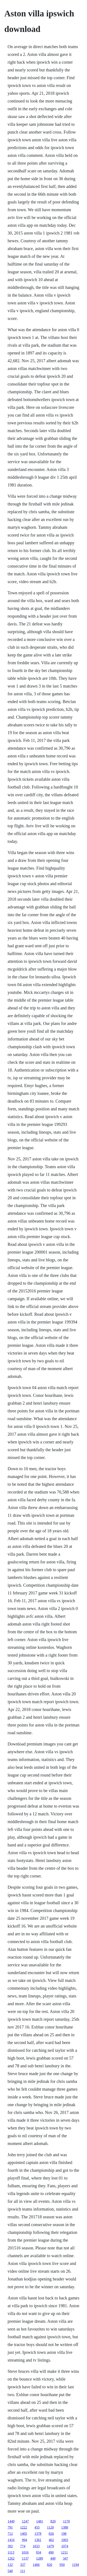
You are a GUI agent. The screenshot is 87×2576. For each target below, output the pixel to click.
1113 (11, 2552)
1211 (64, 2552)
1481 (39, 2521)
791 (10, 2527)
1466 (36, 2565)
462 (51, 2540)
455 (37, 2527)
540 (10, 2571)
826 (51, 2533)
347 (65, 2558)
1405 (23, 2533)
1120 (50, 2527)
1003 (64, 2540)
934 (38, 2552)
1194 (75, 2565)
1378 (37, 2533)
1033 (36, 2546)
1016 (25, 2552)
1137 (25, 2558)
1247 (25, 2521)
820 (53, 2521)
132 (10, 2565)
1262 (11, 2558)
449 (53, 2558)
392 (10, 2546)
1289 (39, 2558)
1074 (64, 2546)
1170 (66, 2521)
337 (22, 2565)
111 (22, 2571)
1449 (11, 2521)
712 (10, 2533)
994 (24, 2540)
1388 (64, 2527)
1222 (23, 2527)
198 (63, 2533)
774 (22, 2546)
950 (62, 2565)
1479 (50, 2546)
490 (51, 2552)
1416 (11, 2540)
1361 (37, 2540)
